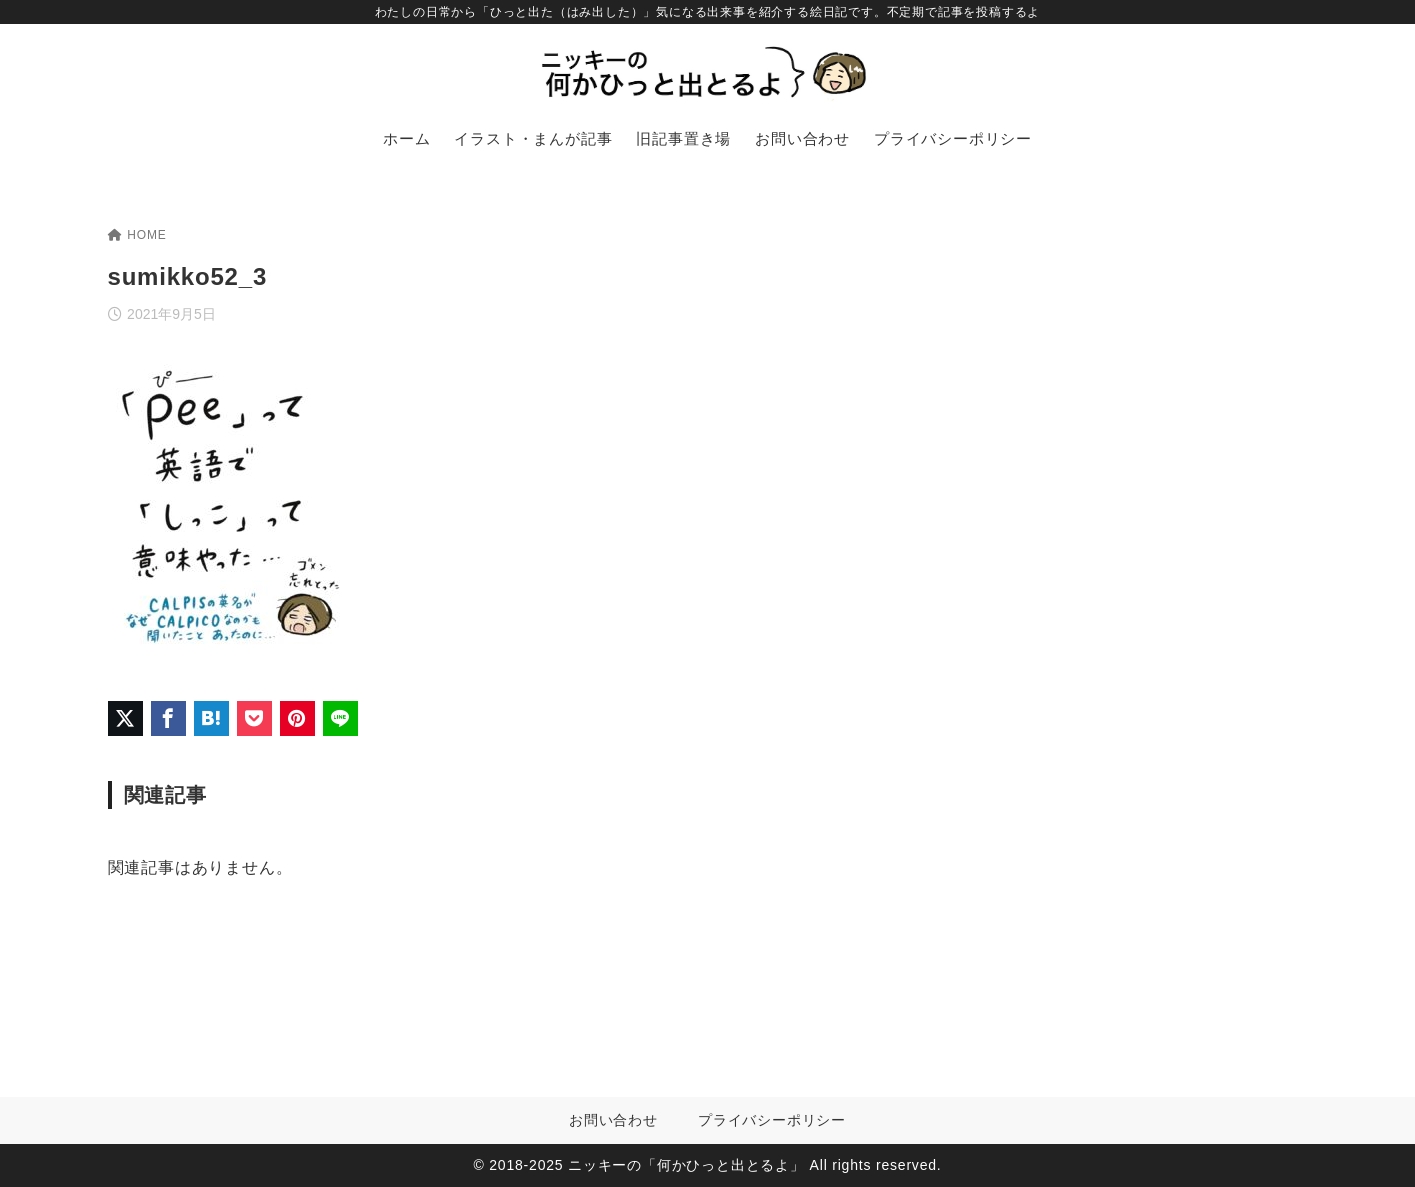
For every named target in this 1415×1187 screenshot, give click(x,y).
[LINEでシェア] (340, 718)
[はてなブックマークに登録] (211, 718)
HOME (137, 235)
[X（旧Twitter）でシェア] (125, 718)
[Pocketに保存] (254, 718)
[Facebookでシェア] (168, 718)
